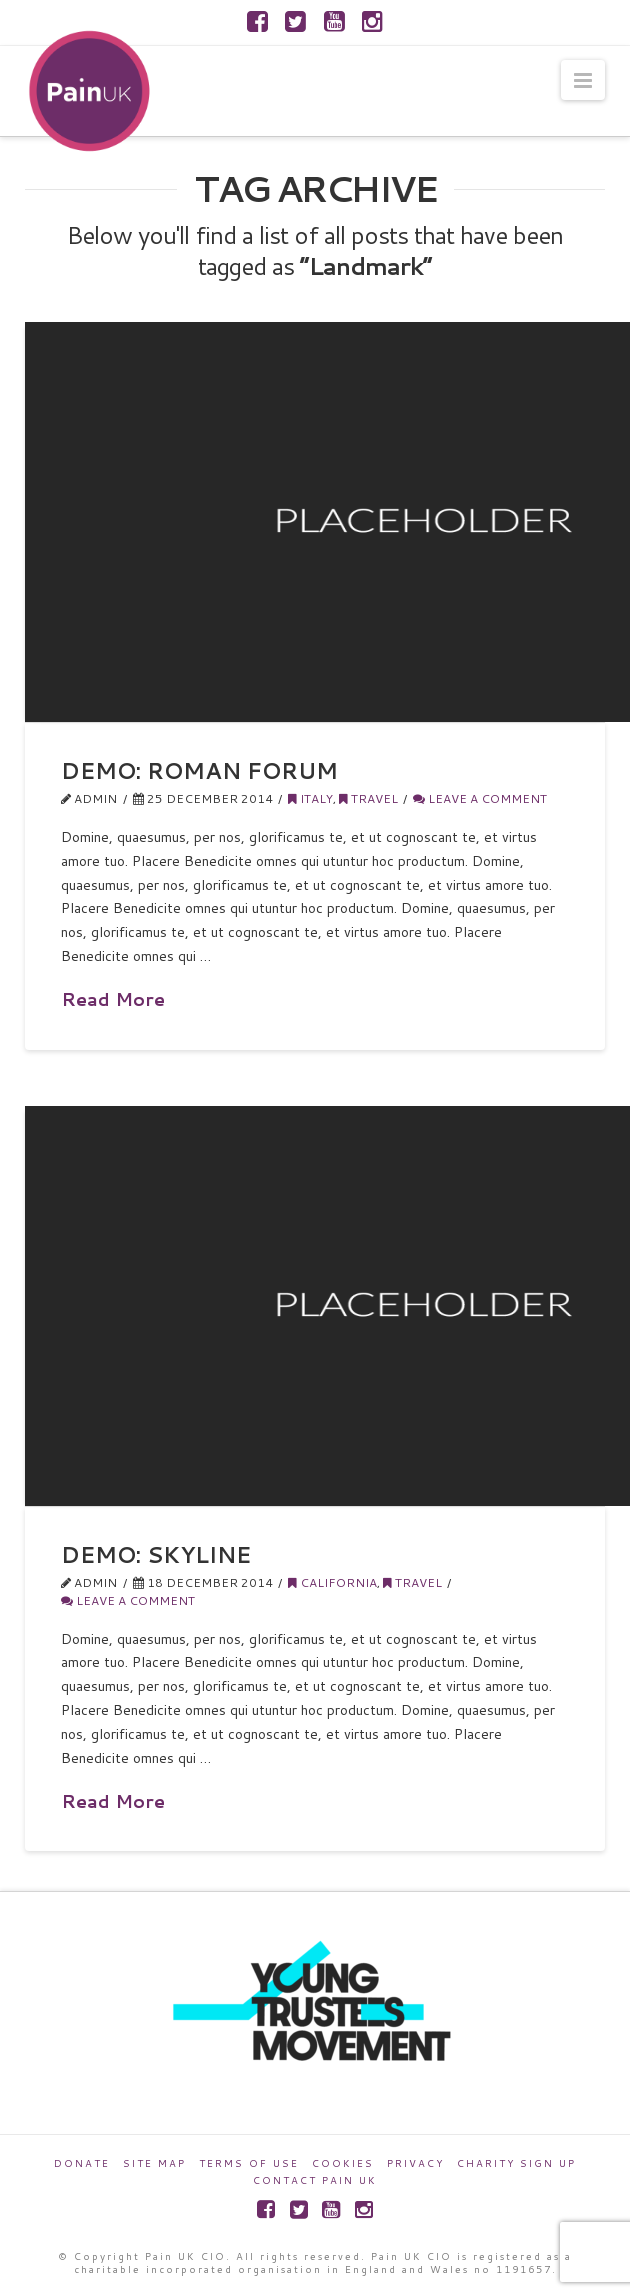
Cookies (343, 2163)
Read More (113, 999)
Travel (368, 798)
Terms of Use (249, 2163)
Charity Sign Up (516, 2163)
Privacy (415, 2163)
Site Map (154, 2163)
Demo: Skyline (156, 1554)
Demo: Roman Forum (199, 770)
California (332, 1582)
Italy (310, 798)
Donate (82, 2163)
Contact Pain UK (315, 2180)
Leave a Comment (480, 798)
